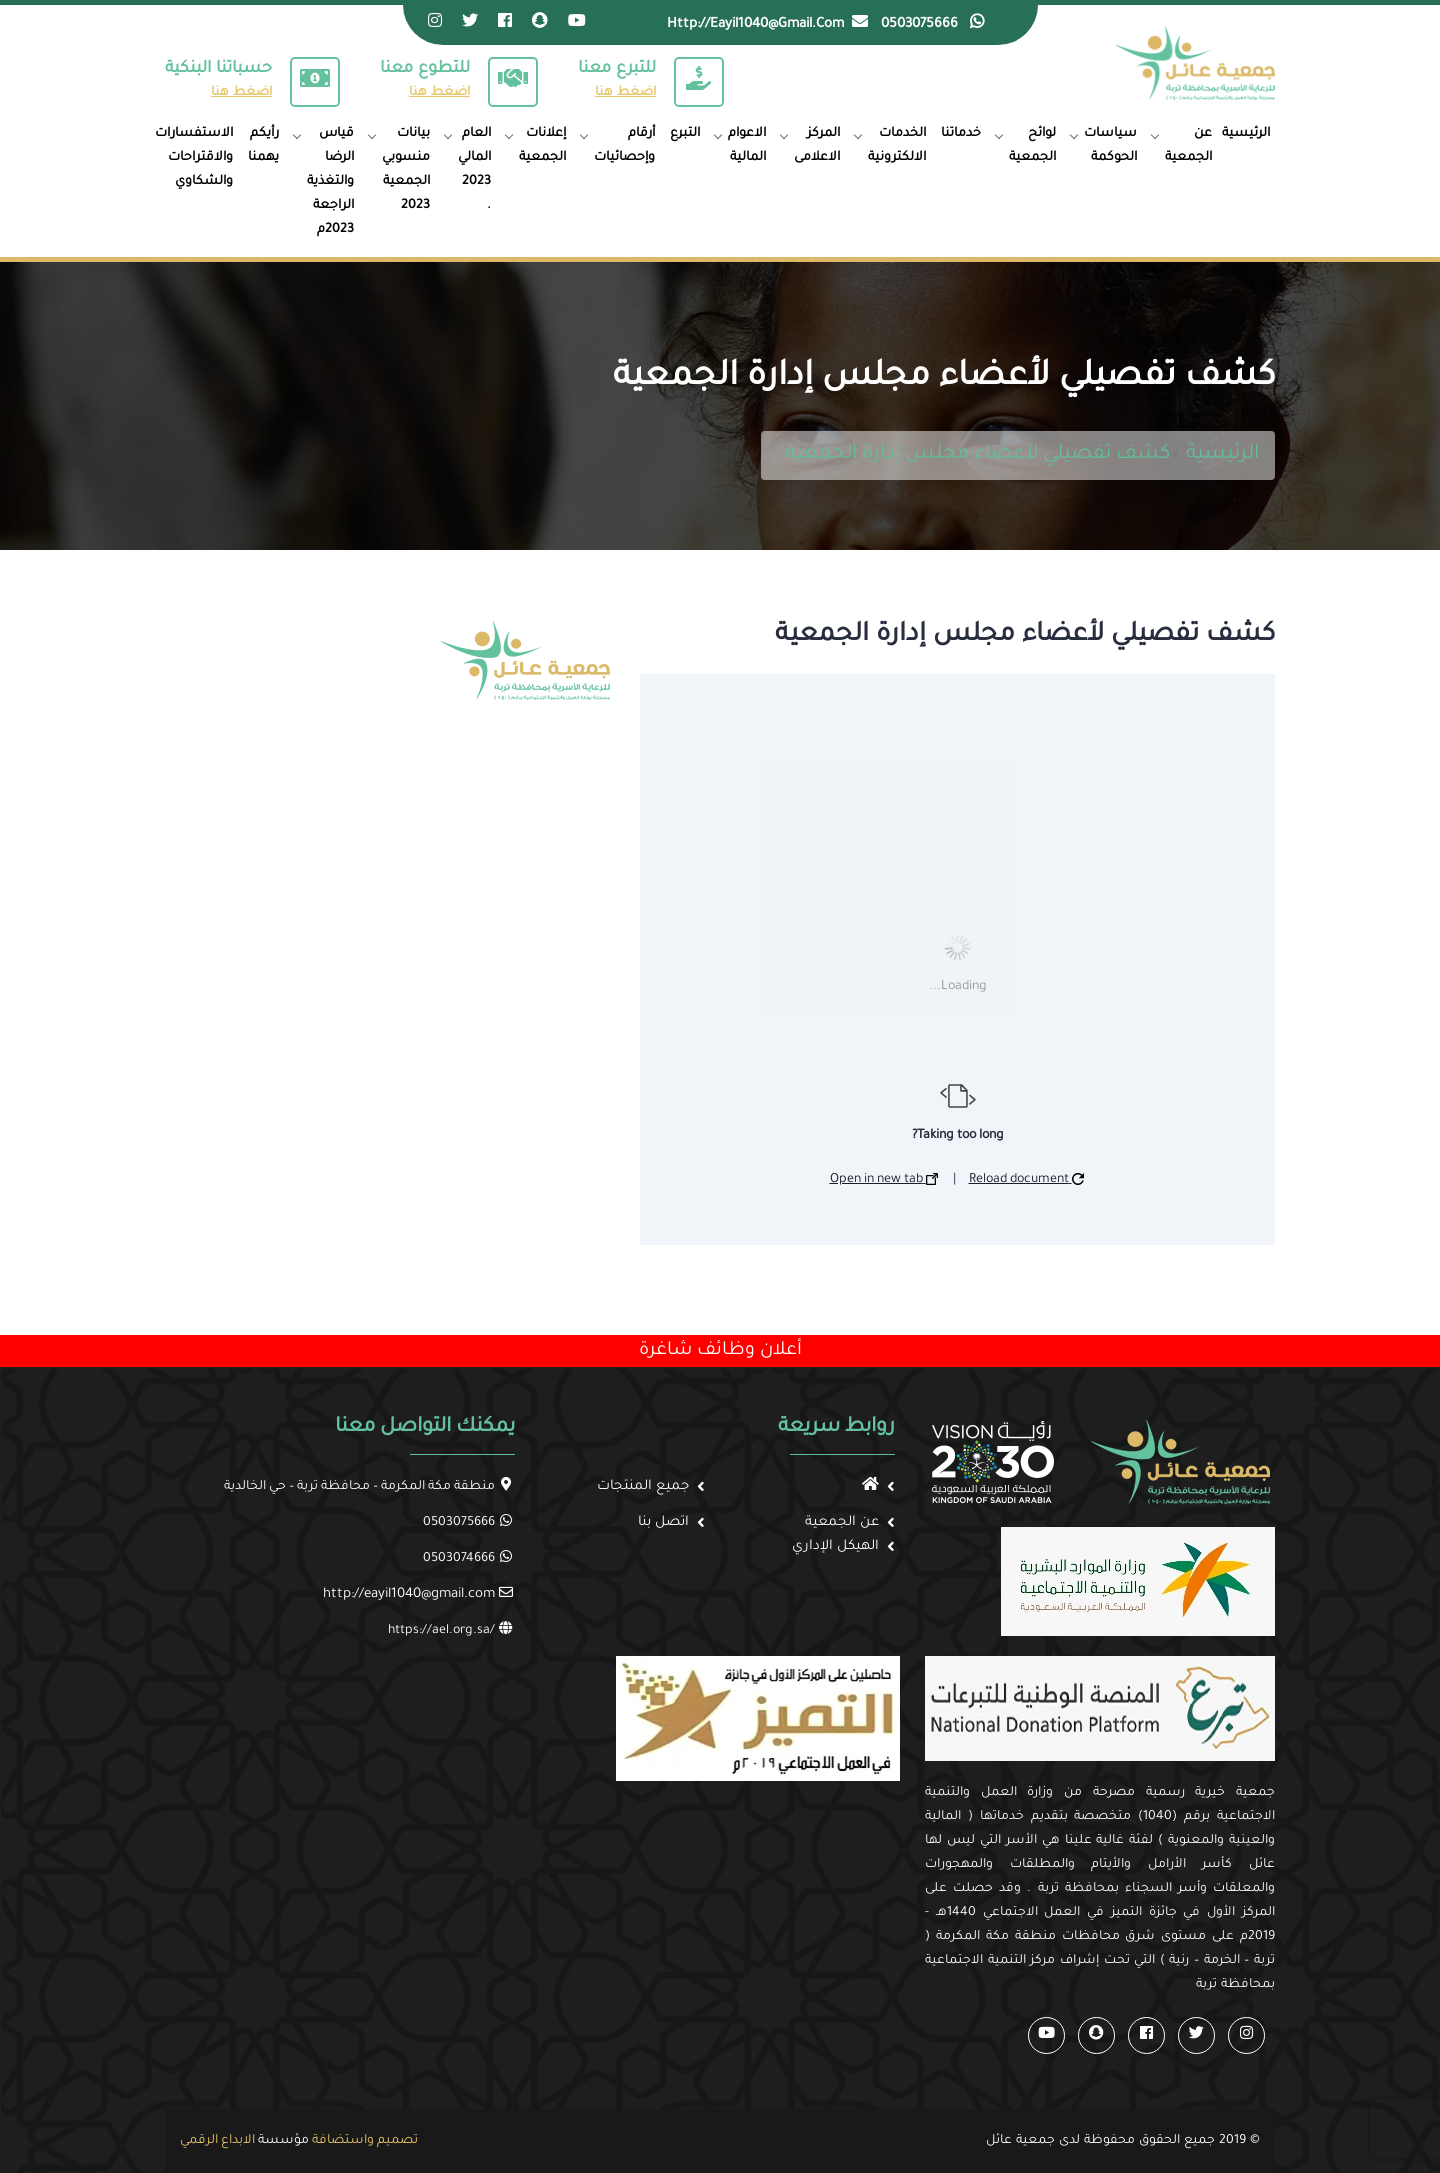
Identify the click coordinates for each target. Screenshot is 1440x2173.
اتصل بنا (663, 1522)
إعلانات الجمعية (542, 146)
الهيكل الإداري (835, 1546)
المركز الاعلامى (817, 146)
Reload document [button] (1026, 1180)
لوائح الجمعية (1032, 146)
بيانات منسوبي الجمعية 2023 (406, 170)
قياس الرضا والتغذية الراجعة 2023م (330, 182)
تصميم (397, 2141)
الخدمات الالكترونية (897, 146)
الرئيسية (1246, 134)
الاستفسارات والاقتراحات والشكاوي (194, 158)
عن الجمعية (1188, 146)
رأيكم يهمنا (263, 146)
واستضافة (343, 2141)
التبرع (685, 134)
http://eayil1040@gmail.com (409, 1594)
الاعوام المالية (747, 146)
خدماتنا (961, 134)
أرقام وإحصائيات (624, 146)
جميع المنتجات (643, 1486)
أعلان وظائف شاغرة (720, 1351)
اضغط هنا (241, 93)
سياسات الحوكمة (1110, 146)
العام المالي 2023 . (474, 170)
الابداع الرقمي (217, 2141)
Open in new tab (884, 1180)
